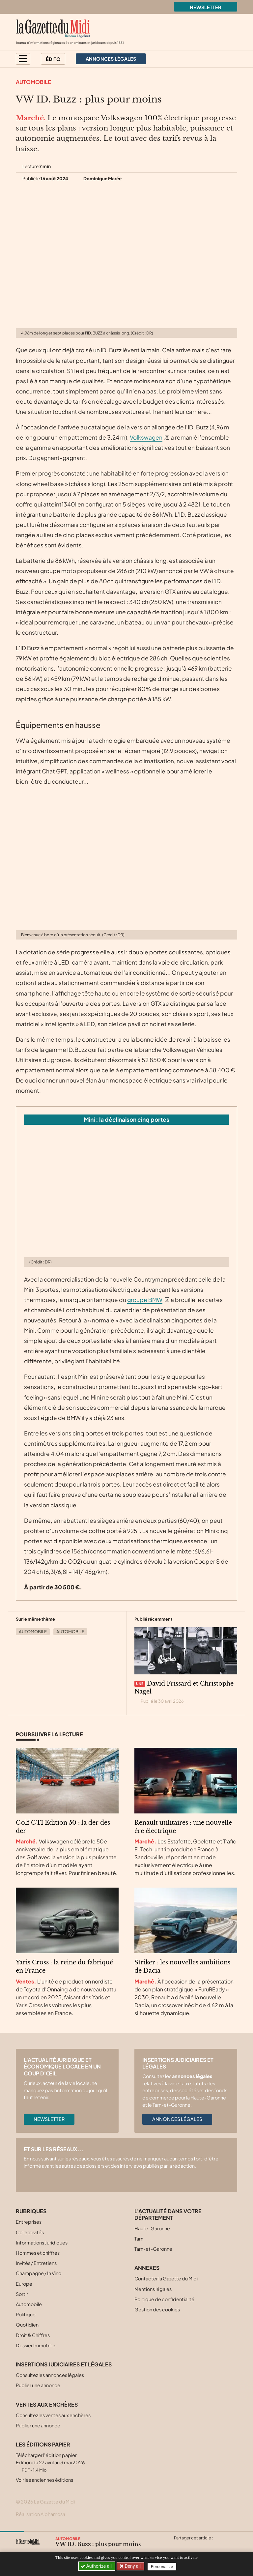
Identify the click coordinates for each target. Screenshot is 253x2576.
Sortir (22, 2294)
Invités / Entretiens (36, 2263)
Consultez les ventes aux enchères (53, 2415)
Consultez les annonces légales (50, 2375)
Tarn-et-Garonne (153, 2249)
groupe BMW (144, 1299)
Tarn (138, 2239)
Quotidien (27, 2325)
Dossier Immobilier (36, 2345)
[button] (23, 59)
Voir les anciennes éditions (44, 2480)
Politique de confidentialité (164, 2299)
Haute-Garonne (152, 2228)
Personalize (163, 2566)
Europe (24, 2284)
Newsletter (205, 7)
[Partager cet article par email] (217, 2545)
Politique (26, 2314)
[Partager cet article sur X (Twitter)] (178, 2545)
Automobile (33, 81)
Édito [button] (53, 59)
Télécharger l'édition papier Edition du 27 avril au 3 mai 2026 (50, 2462)
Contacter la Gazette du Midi (166, 2278)
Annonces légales (177, 2119)
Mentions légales (153, 2289)
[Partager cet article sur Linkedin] (204, 2545)
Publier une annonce (38, 2385)
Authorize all (97, 2566)
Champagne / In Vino (38, 2273)
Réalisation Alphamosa (40, 2514)
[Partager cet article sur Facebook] (191, 2545)
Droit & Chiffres (33, 2335)
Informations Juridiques (42, 2242)
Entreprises (29, 2222)
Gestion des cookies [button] (157, 2309)
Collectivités (30, 2232)
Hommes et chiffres (38, 2253)
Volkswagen (146, 437)
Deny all (132, 2566)
